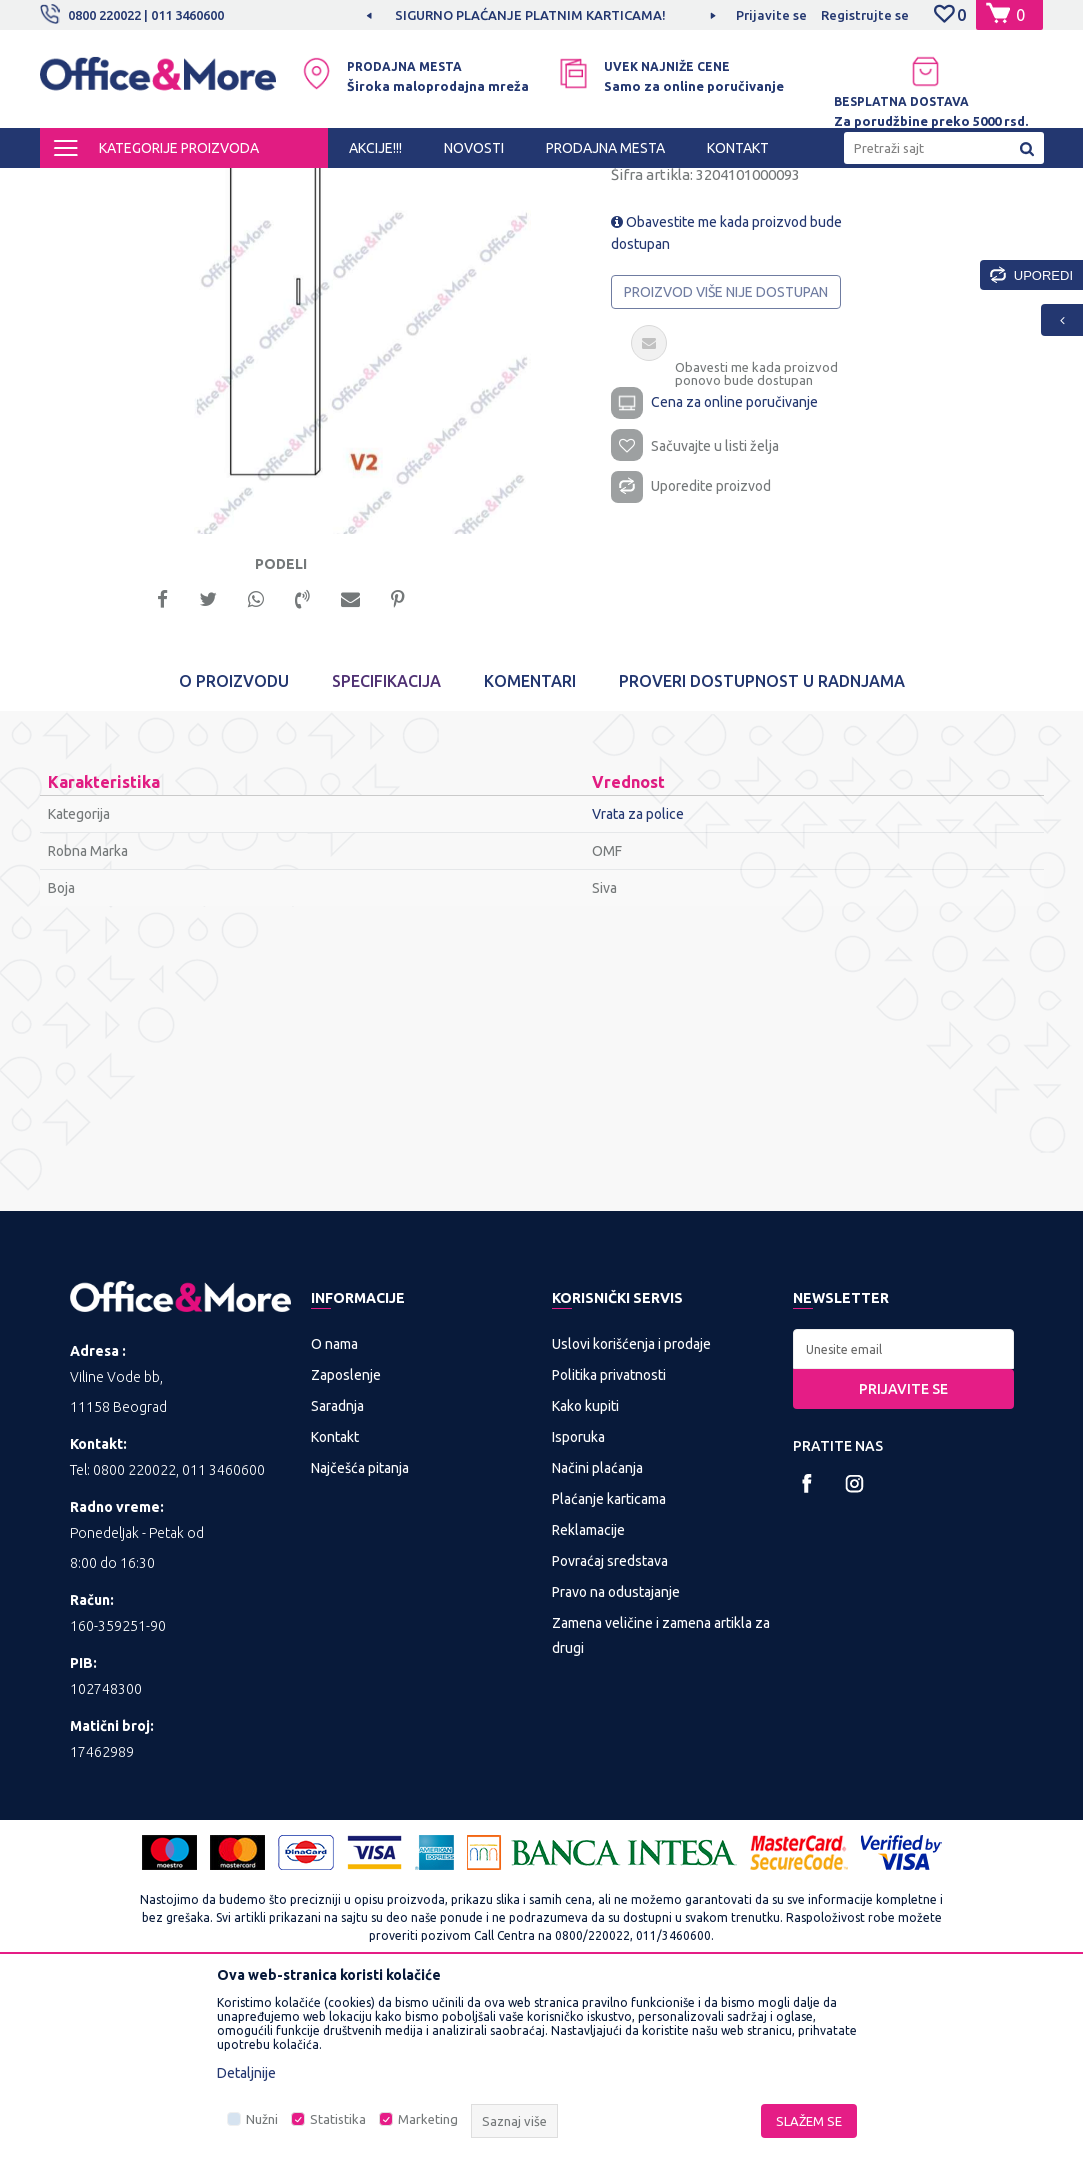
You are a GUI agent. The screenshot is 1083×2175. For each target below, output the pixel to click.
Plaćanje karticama (609, 1680)
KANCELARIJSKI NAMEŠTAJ (283, 186)
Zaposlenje (346, 1556)
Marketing (428, 2119)
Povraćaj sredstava (610, 1742)
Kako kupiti (585, 1587)
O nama (334, 1525)
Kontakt (335, 1618)
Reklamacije (588, 1711)
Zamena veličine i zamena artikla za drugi (661, 1816)
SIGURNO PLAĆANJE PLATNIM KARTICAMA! (539, 15)
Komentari (530, 862)
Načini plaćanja (597, 1649)
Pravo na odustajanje (616, 1773)
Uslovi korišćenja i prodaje (631, 1525)
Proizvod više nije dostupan (727, 464)
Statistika (338, 2119)
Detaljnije (246, 2073)
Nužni (262, 2119)
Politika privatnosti (609, 1556)
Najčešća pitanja (360, 1649)
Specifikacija (386, 862)
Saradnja (337, 1587)
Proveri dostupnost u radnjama (762, 862)
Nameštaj (406, 186)
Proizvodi (159, 186)
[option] (541, 15)
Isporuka (578, 1618)
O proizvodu (234, 862)
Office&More (78, 186)
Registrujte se (865, 15)
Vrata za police (493, 186)
